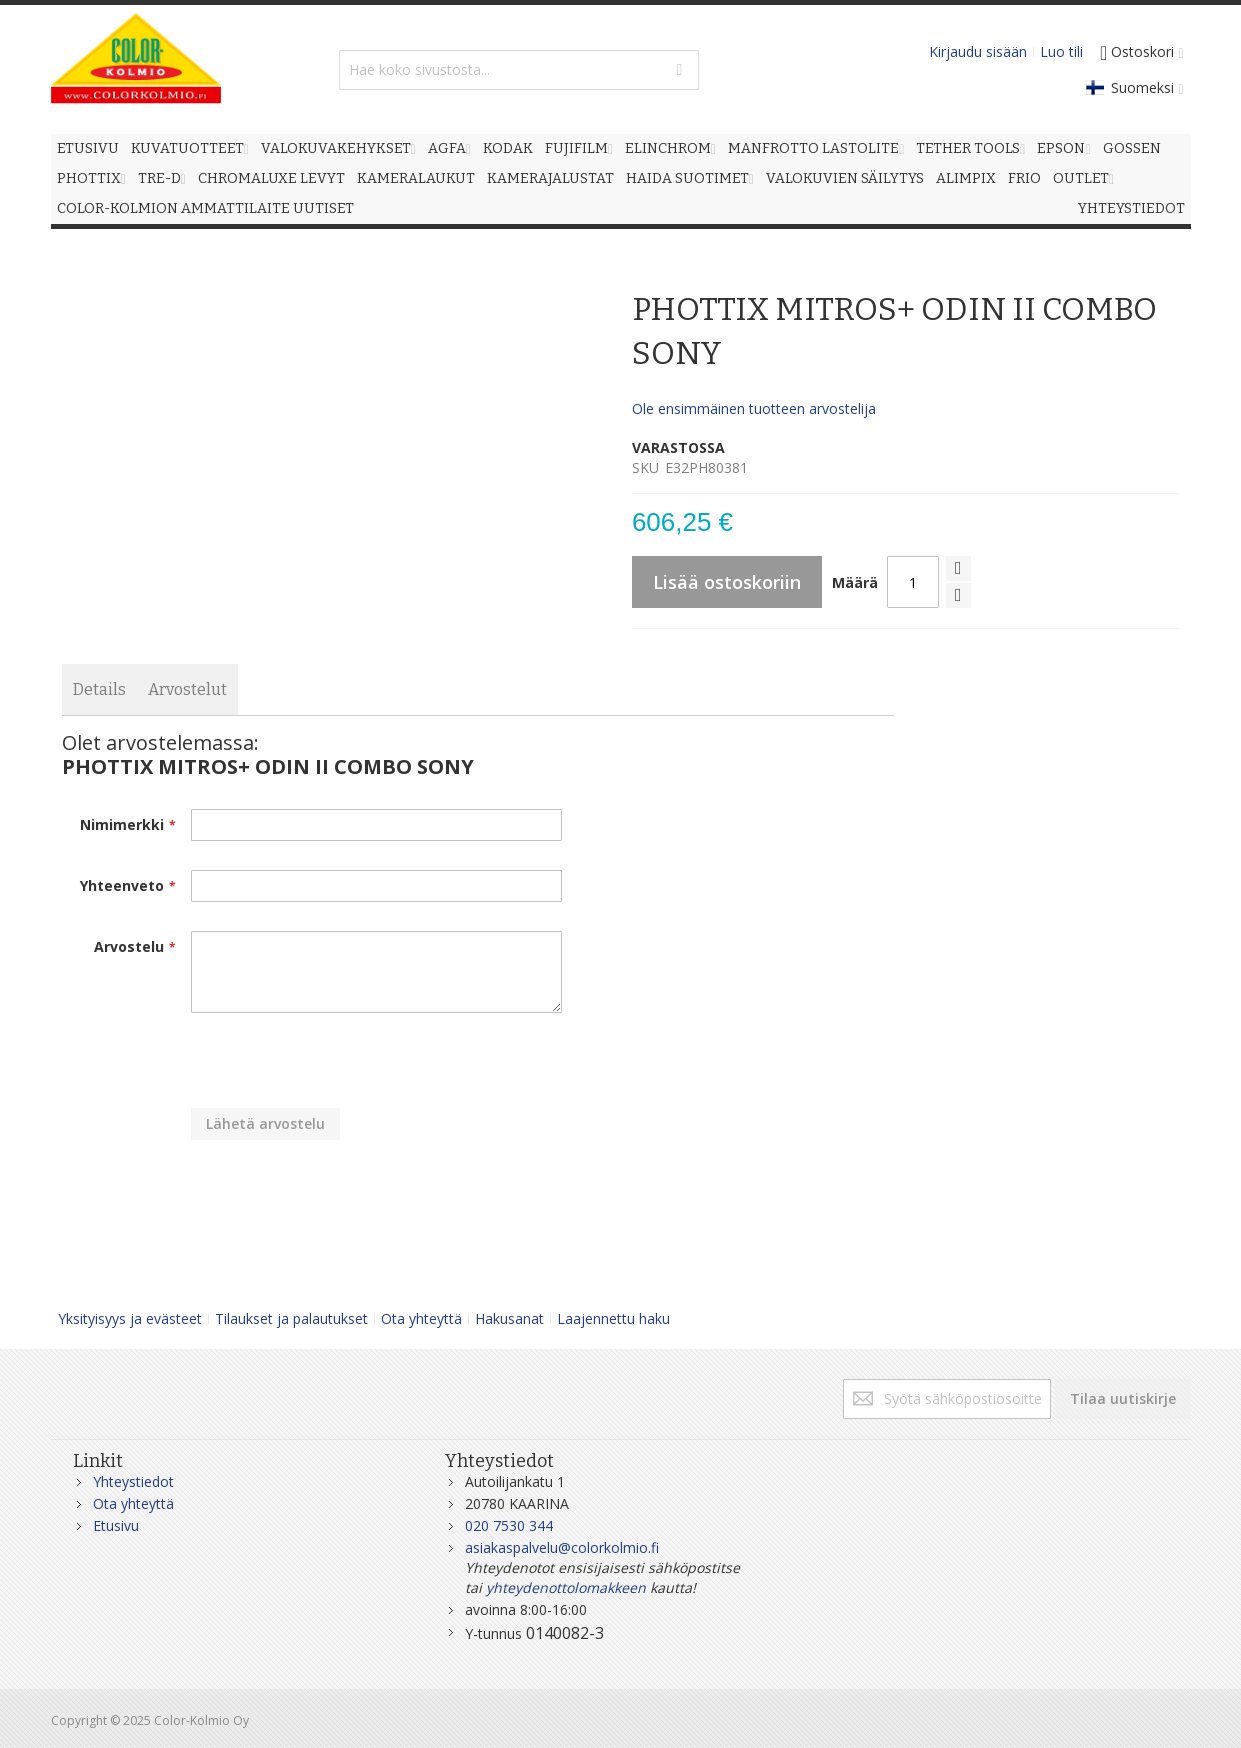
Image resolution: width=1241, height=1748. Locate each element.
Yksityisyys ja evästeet (130, 1318)
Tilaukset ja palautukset (291, 1318)
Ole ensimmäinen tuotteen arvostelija (754, 408)
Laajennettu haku (613, 1318)
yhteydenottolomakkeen (566, 1587)
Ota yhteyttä (421, 1318)
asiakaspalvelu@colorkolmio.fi (562, 1547)
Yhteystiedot (133, 1481)
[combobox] (519, 70)
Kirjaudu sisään (978, 51)
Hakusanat (509, 1318)
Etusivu (116, 1525)
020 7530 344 (509, 1525)
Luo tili (1061, 51)
